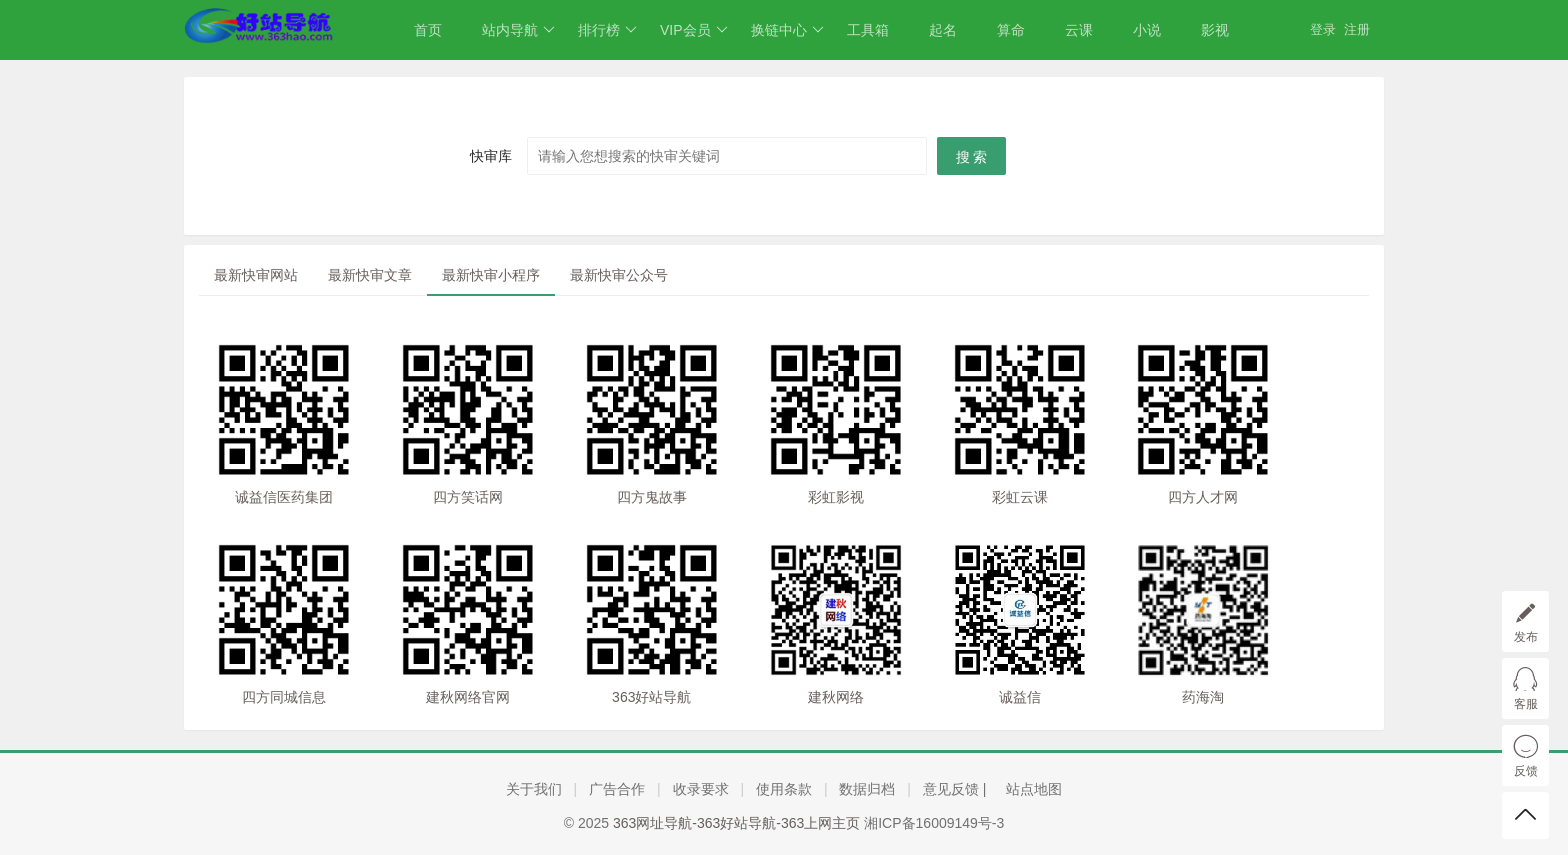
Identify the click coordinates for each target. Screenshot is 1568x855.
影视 (1215, 30)
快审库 (491, 156)
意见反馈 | (956, 789)
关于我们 (534, 789)
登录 (1323, 29)
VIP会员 (694, 30)
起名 (943, 30)
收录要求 (701, 789)
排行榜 (607, 30)
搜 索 (972, 157)
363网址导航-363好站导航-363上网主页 (736, 823)
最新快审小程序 (491, 275)
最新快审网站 (256, 275)
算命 (1011, 30)
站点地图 (1034, 789)
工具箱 (868, 30)
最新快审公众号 (619, 275)
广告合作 (617, 789)
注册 (1357, 29)
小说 (1147, 30)
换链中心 (787, 30)
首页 (428, 30)
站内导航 (518, 30)
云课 (1079, 30)
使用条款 (784, 789)
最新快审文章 (370, 275)
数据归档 (867, 789)
